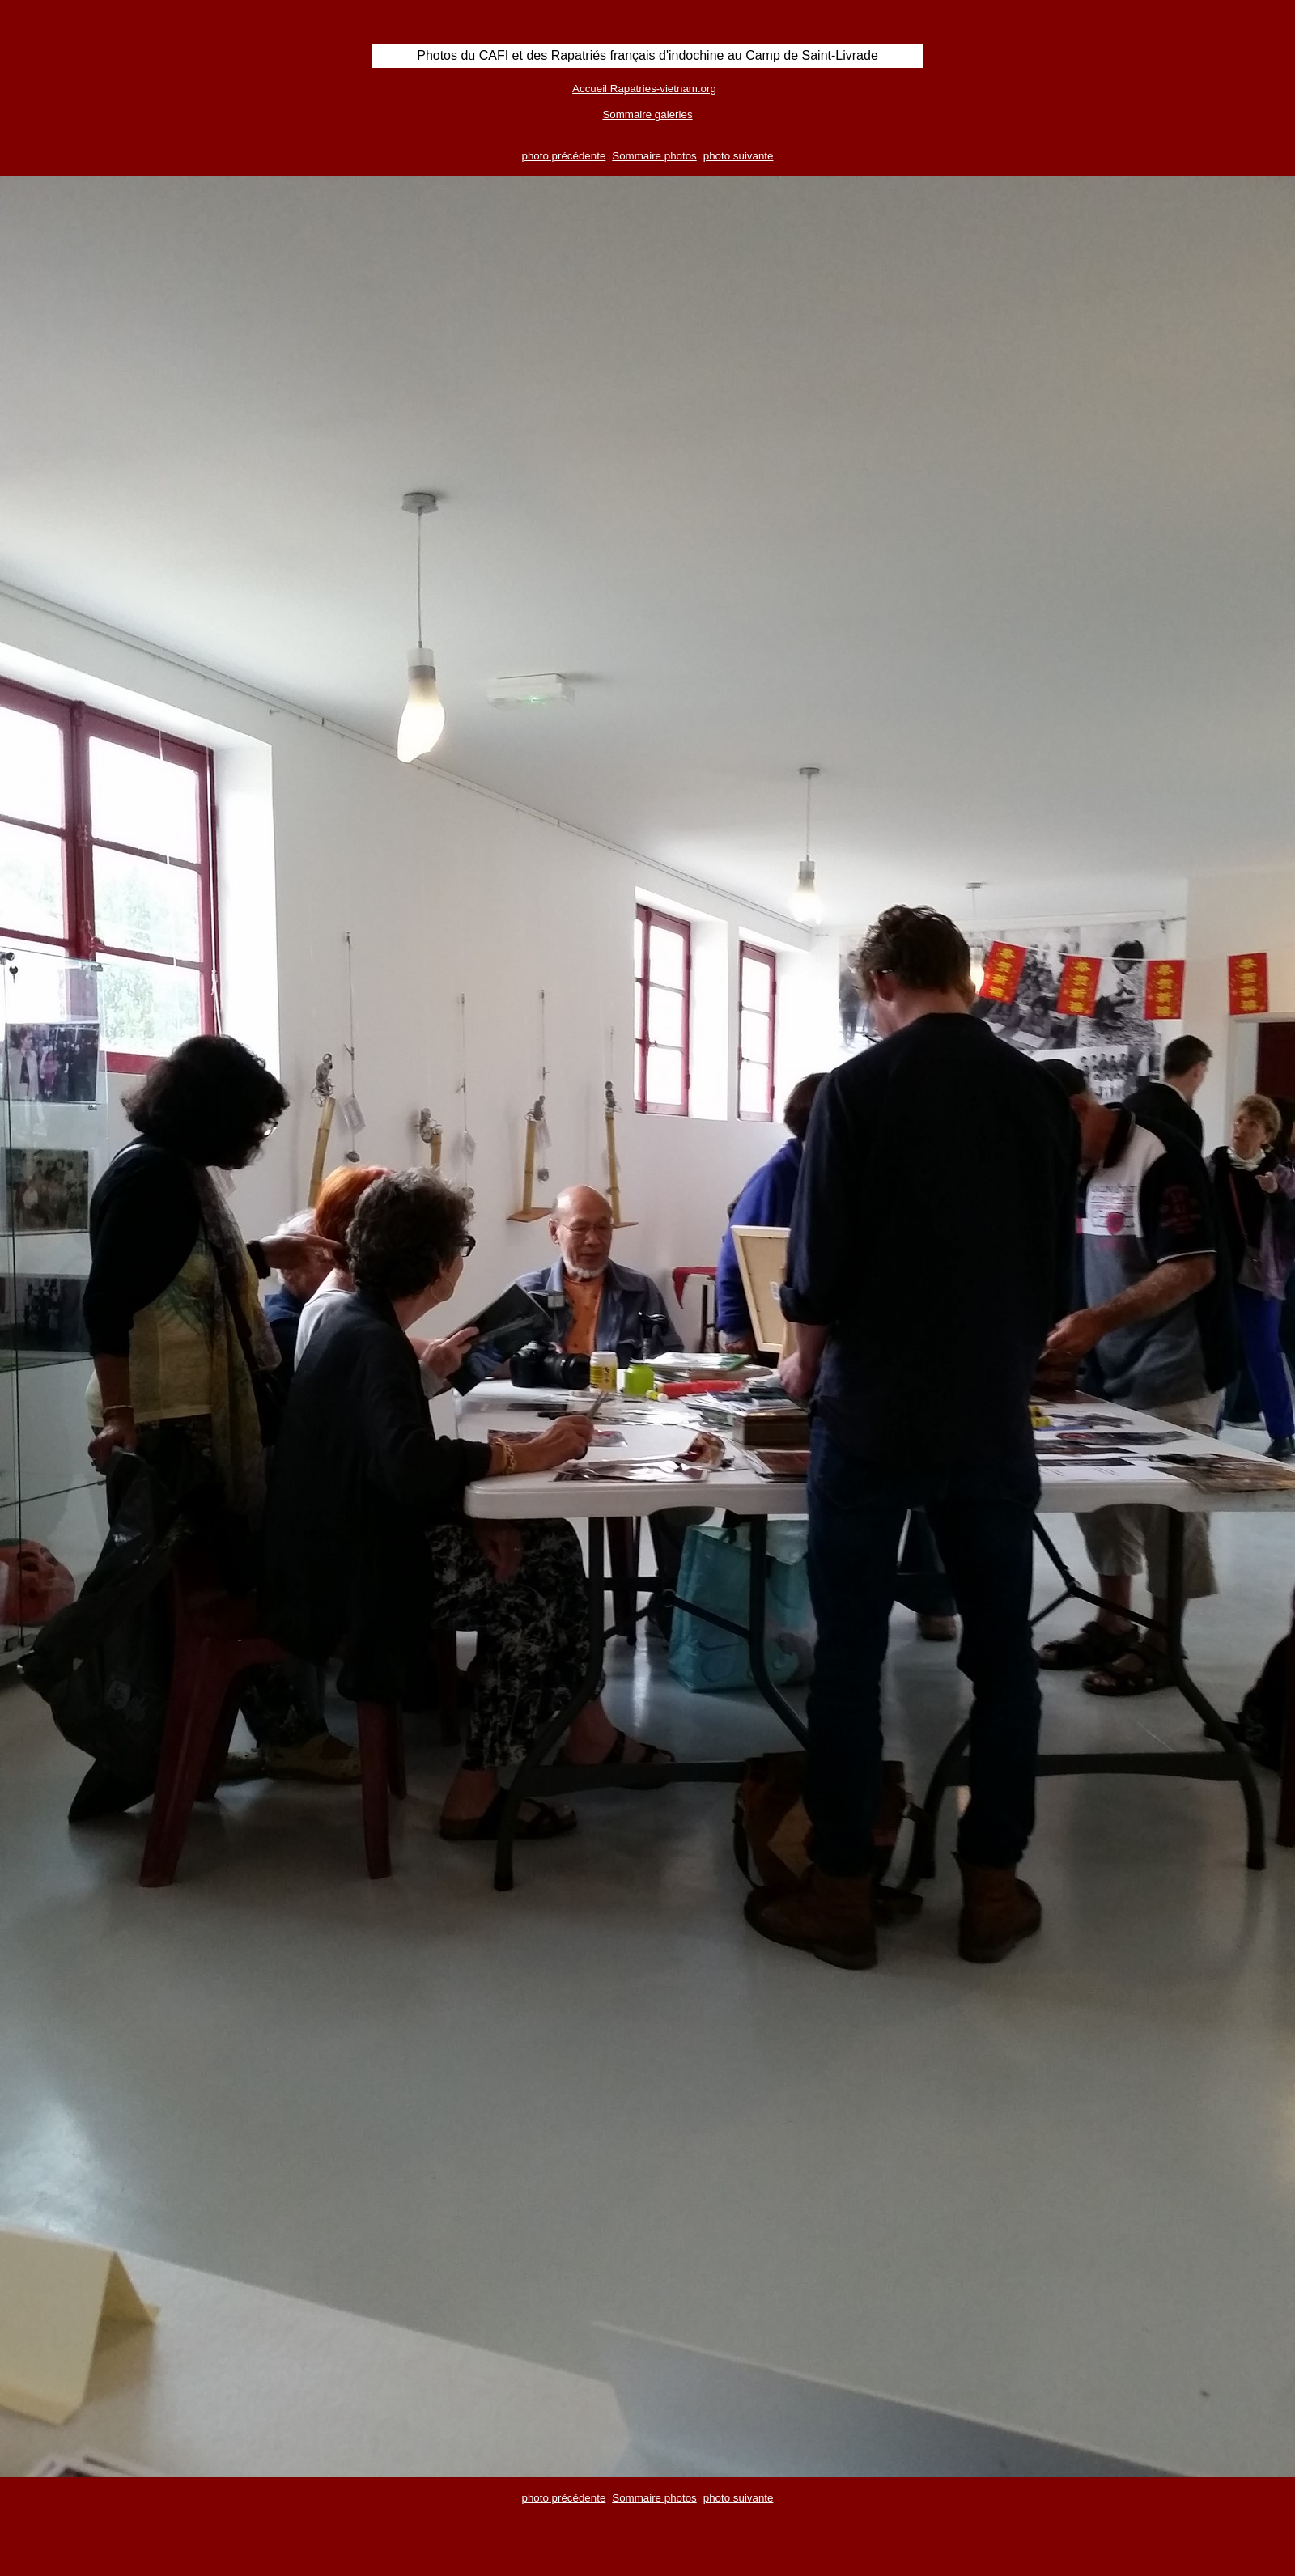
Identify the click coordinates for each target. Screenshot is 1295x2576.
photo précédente (564, 156)
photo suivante (738, 156)
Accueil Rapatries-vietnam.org (644, 89)
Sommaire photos (654, 156)
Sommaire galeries (647, 114)
